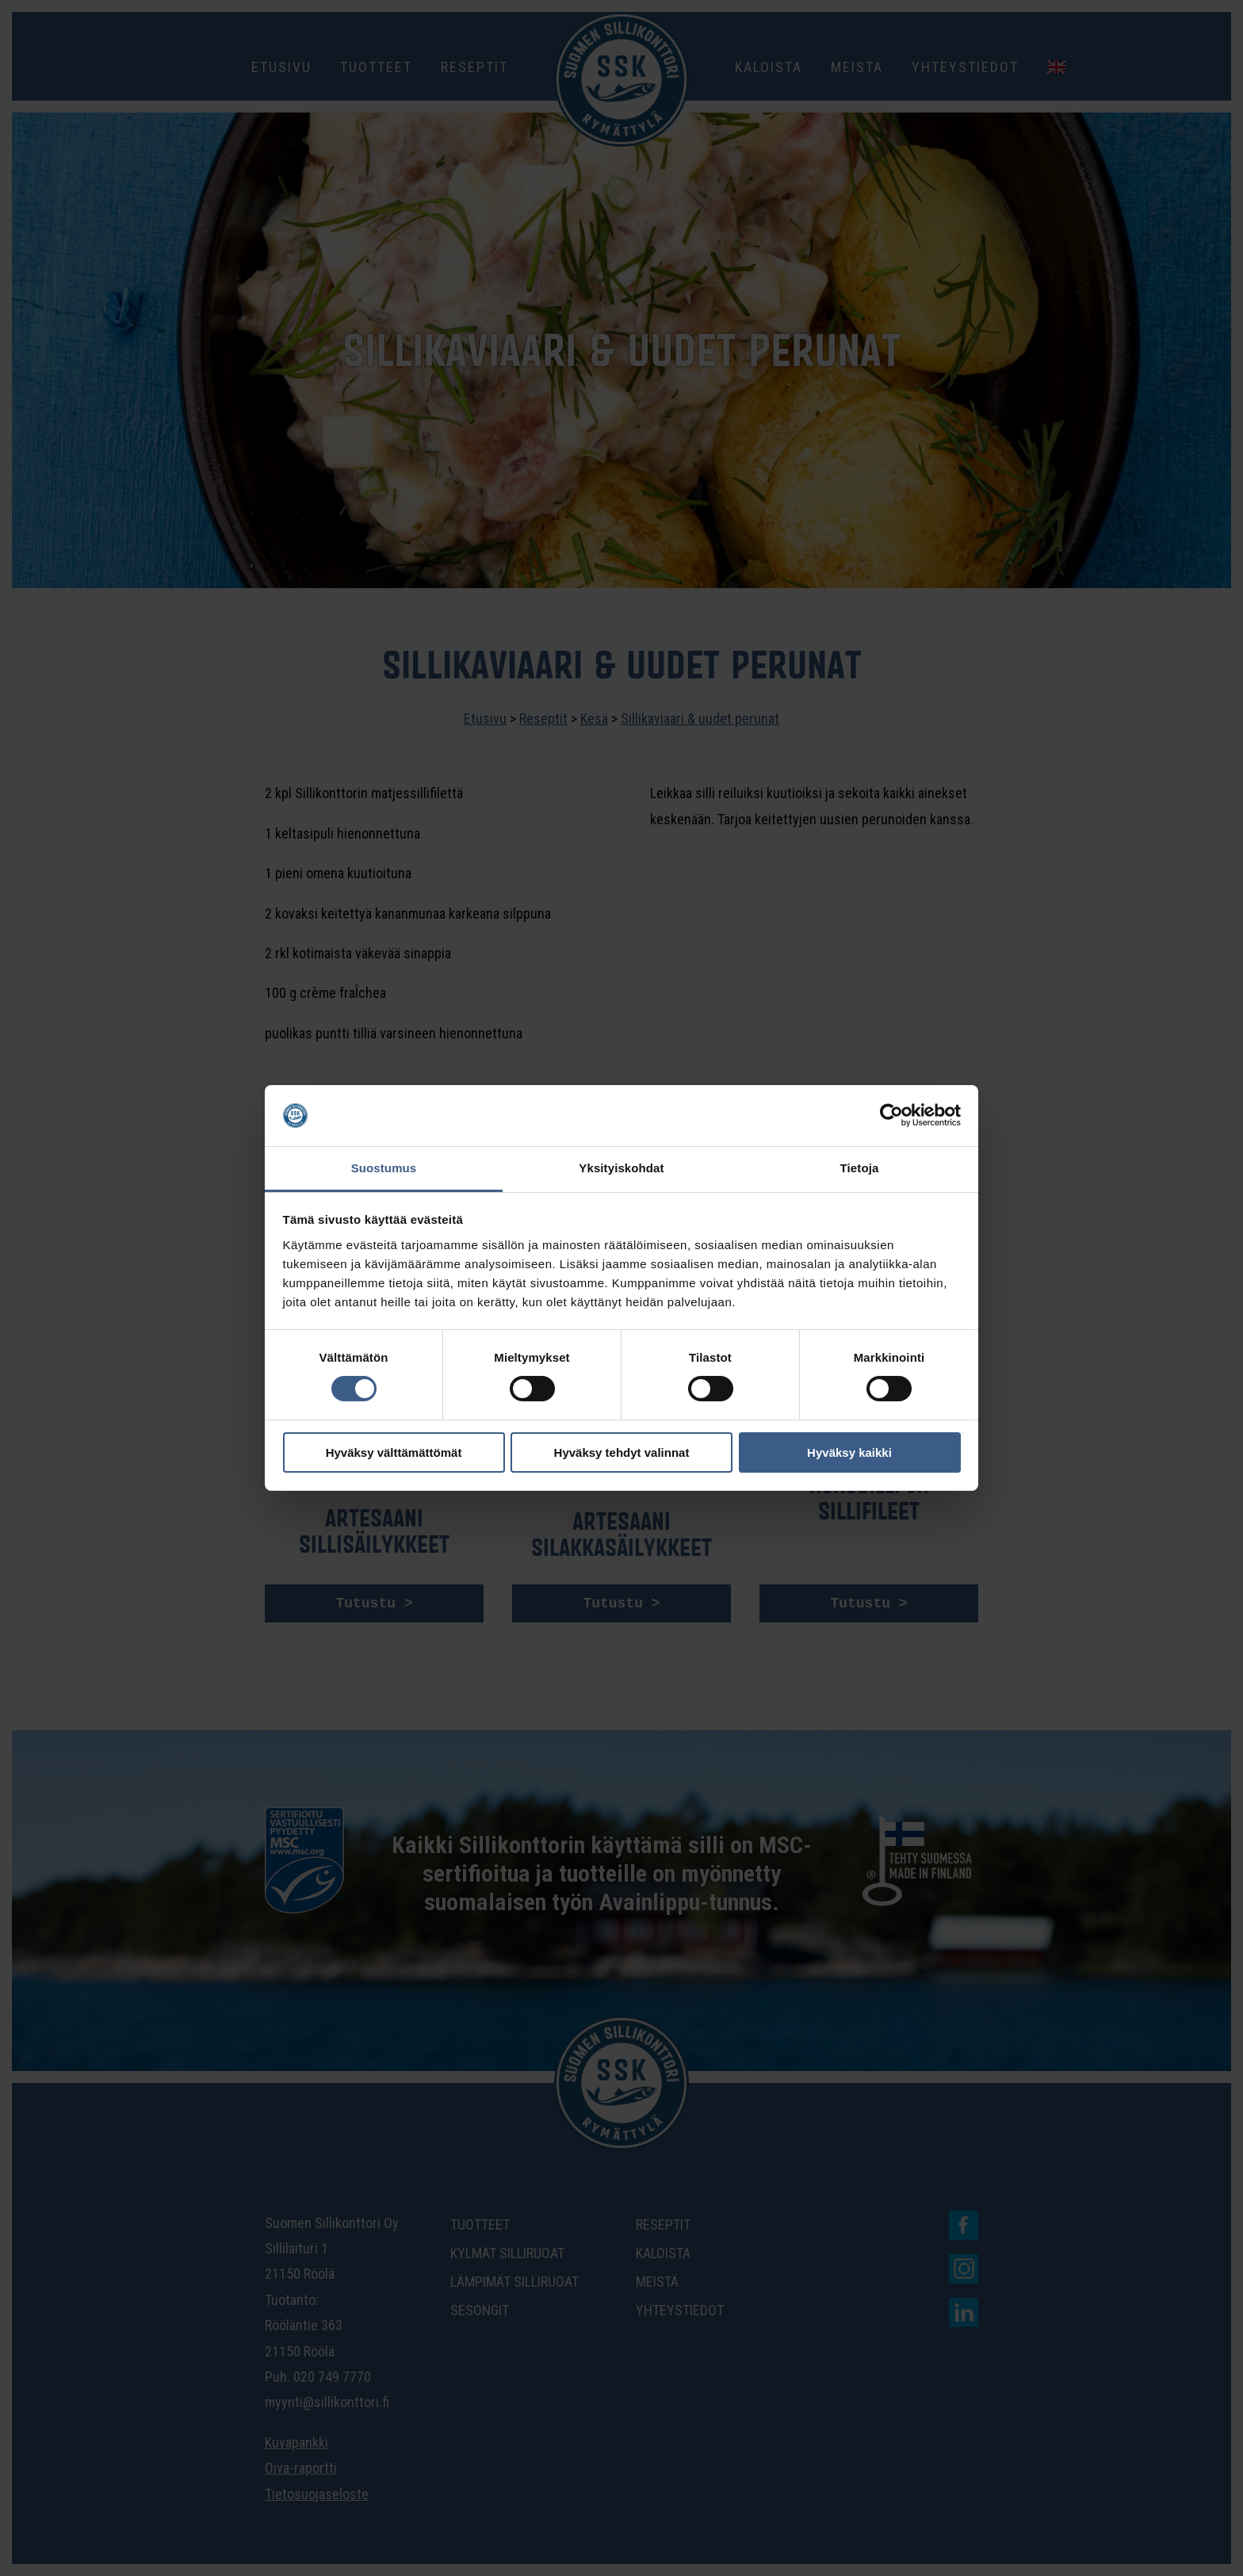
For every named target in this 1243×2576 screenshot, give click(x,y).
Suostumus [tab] (384, 1168)
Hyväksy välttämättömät (394, 1452)
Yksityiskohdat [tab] (621, 1168)
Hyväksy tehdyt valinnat (622, 1452)
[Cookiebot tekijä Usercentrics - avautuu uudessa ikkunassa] (891, 1115)
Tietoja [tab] (859, 1168)
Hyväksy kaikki (849, 1452)
